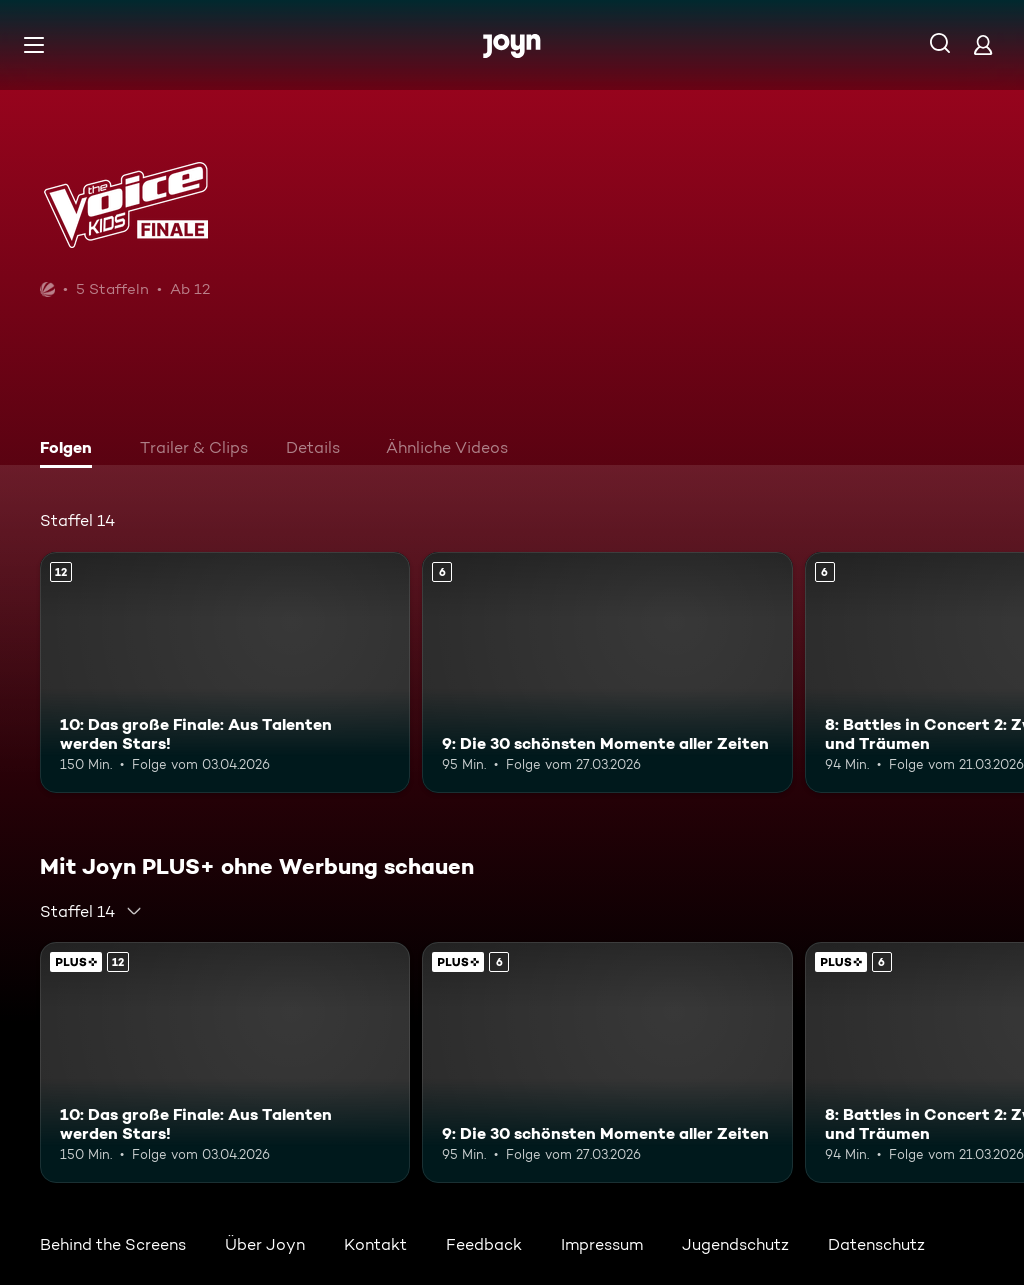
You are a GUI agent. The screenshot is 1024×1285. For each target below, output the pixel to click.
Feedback (484, 1244)
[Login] (983, 44)
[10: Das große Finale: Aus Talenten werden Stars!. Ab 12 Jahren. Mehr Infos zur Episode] (225, 672)
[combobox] (91, 911)
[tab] (71, 450)
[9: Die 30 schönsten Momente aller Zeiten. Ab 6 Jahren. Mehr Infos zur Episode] (607, 672)
